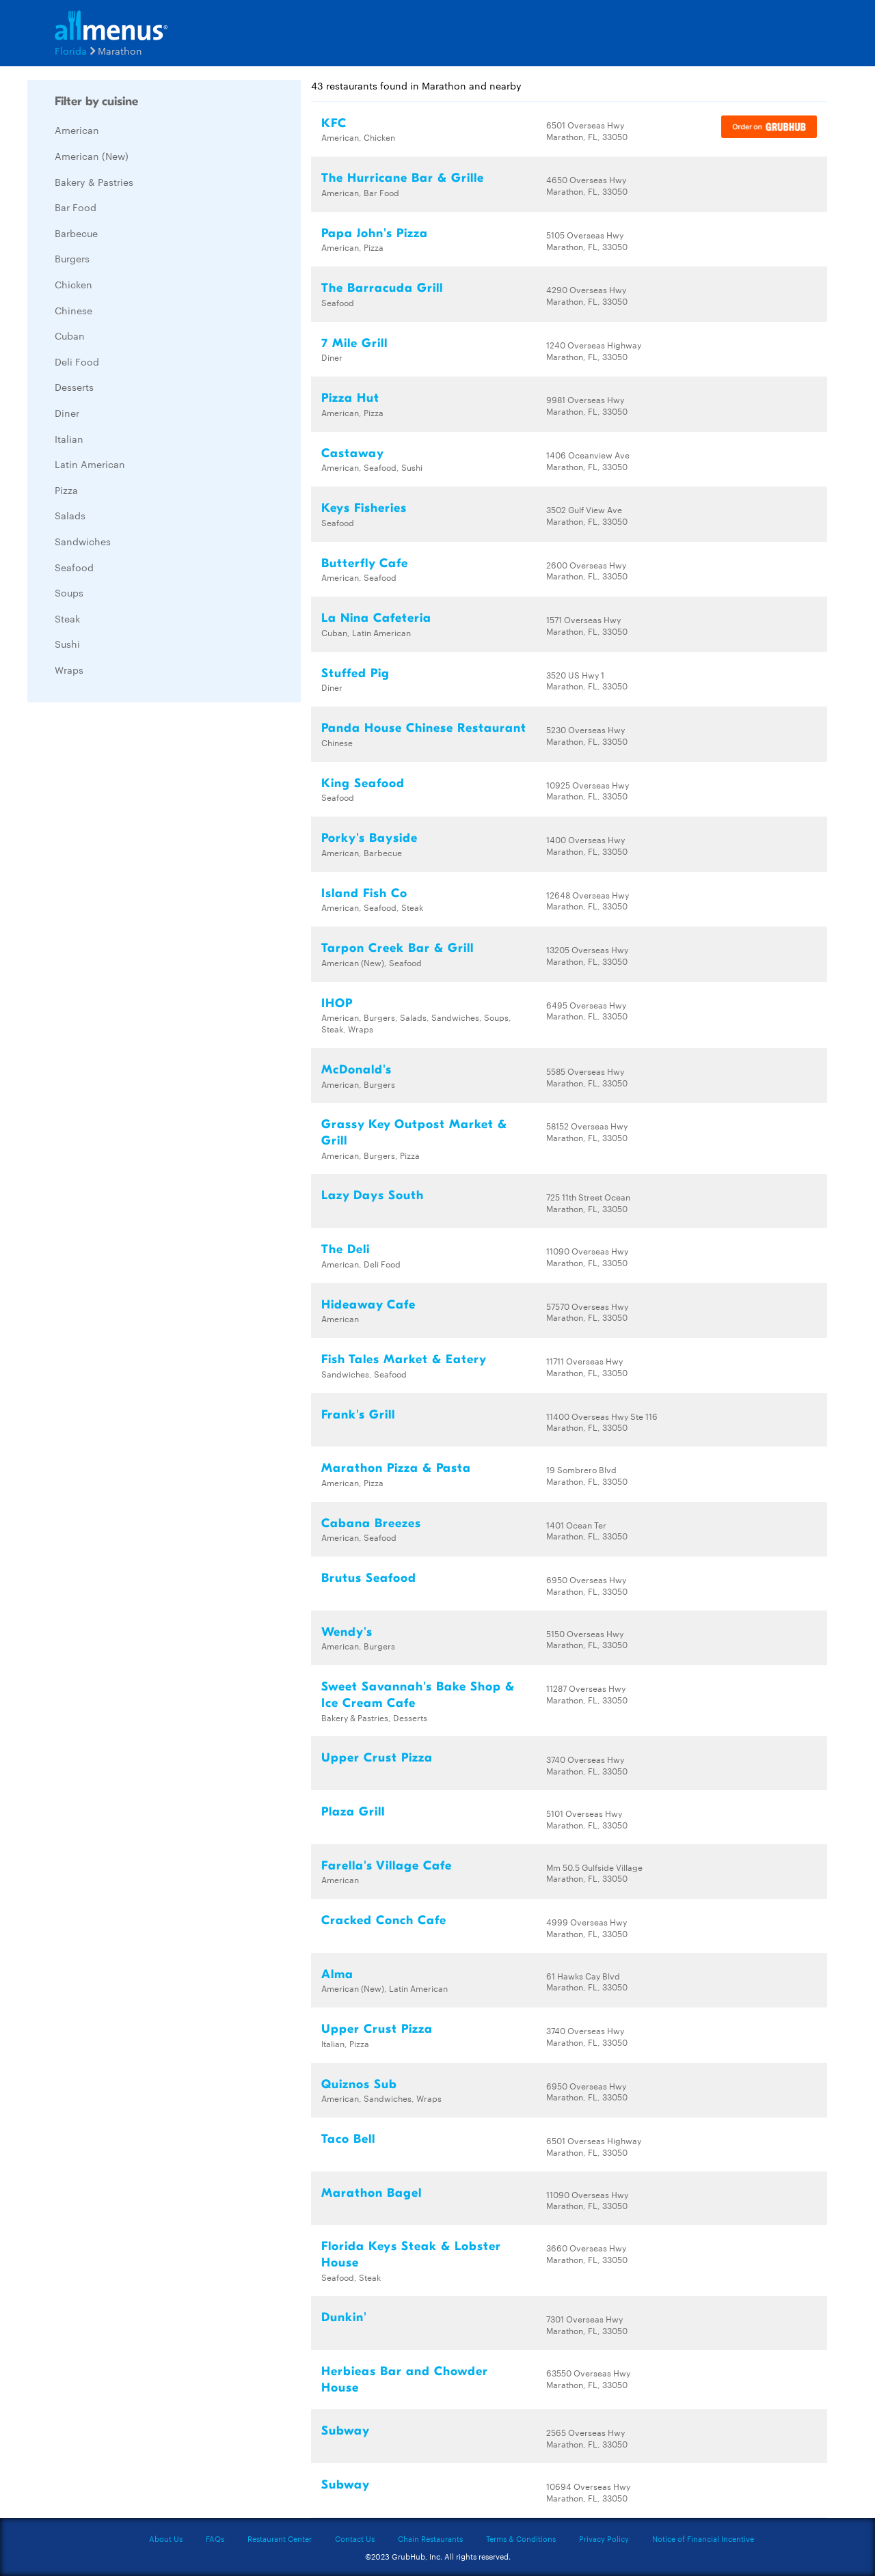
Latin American (90, 464)
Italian (69, 439)
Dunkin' (344, 2317)
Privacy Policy (604, 2538)
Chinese (73, 310)
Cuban (70, 335)
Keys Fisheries (364, 508)
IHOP (337, 1003)
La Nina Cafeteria (376, 618)
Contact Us (355, 2538)
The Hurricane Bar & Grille (402, 178)
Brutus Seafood (368, 1578)
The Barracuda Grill (382, 288)
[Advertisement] (129, 918)
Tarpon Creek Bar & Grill (397, 948)
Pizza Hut (350, 398)
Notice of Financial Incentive (703, 2538)
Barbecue (76, 233)
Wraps (69, 669)
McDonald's (356, 1070)
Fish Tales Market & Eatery (404, 1359)
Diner (67, 413)
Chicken (73, 284)
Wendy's (347, 1632)
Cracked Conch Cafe (383, 1920)
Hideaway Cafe (368, 1305)
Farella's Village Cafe (386, 1866)
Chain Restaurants (430, 2538)
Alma (337, 1974)
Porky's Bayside (369, 838)
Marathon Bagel (371, 2193)
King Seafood (363, 783)
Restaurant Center (279, 2538)
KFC (334, 123)
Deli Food (77, 361)
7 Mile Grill (354, 343)
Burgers (72, 258)
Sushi (67, 643)
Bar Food (75, 207)
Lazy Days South (372, 1195)
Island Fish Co (364, 893)
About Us (166, 2538)
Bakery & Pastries (94, 182)
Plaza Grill (353, 1812)
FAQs (215, 2538)
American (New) (92, 156)
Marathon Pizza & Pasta (396, 1468)
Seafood (74, 567)
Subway (345, 2431)
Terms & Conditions (521, 2538)
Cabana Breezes (371, 1523)
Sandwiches (83, 541)
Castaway (352, 453)
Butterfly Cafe (364, 563)
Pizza (66, 490)
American (77, 130)
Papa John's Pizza (374, 233)
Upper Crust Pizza (377, 1758)
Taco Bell (348, 2139)
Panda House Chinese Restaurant (423, 728)
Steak (67, 618)
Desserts (74, 387)
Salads (70, 515)
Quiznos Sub (359, 2084)
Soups (69, 592)
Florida (71, 50)
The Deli (345, 1249)
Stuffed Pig (355, 673)
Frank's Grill (358, 1415)
